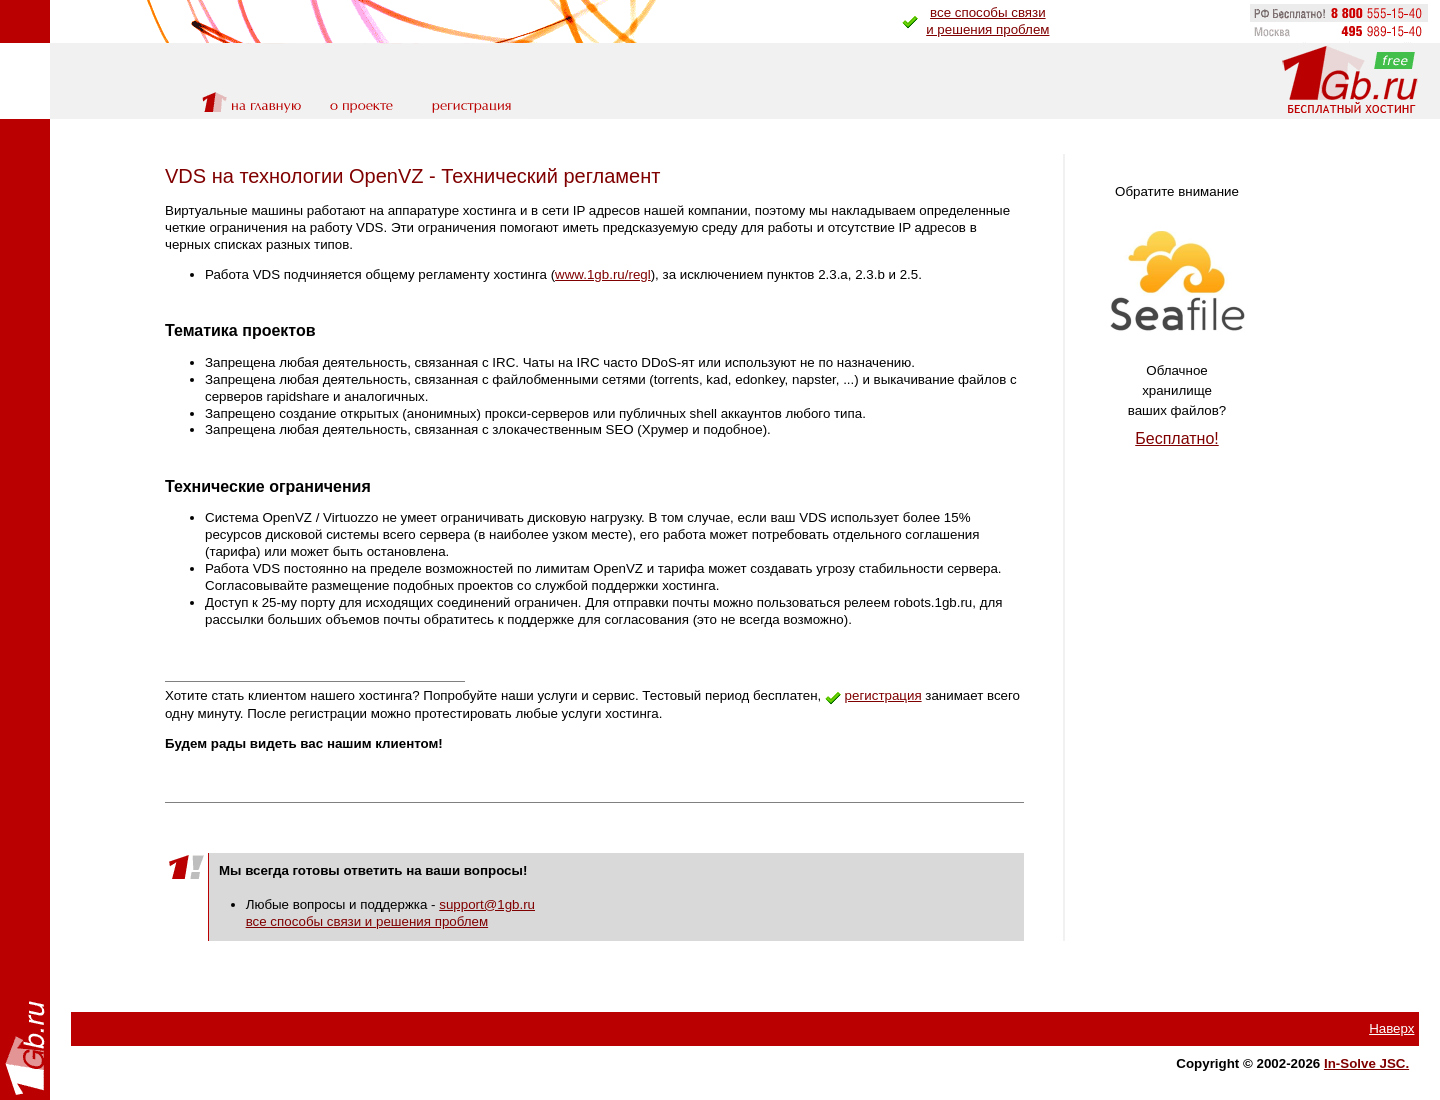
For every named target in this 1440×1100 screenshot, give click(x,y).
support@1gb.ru (487, 904)
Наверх (1391, 1028)
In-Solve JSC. (1366, 1063)
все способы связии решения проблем (987, 21)
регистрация (883, 695)
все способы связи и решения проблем (367, 921)
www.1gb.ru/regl (603, 274)
